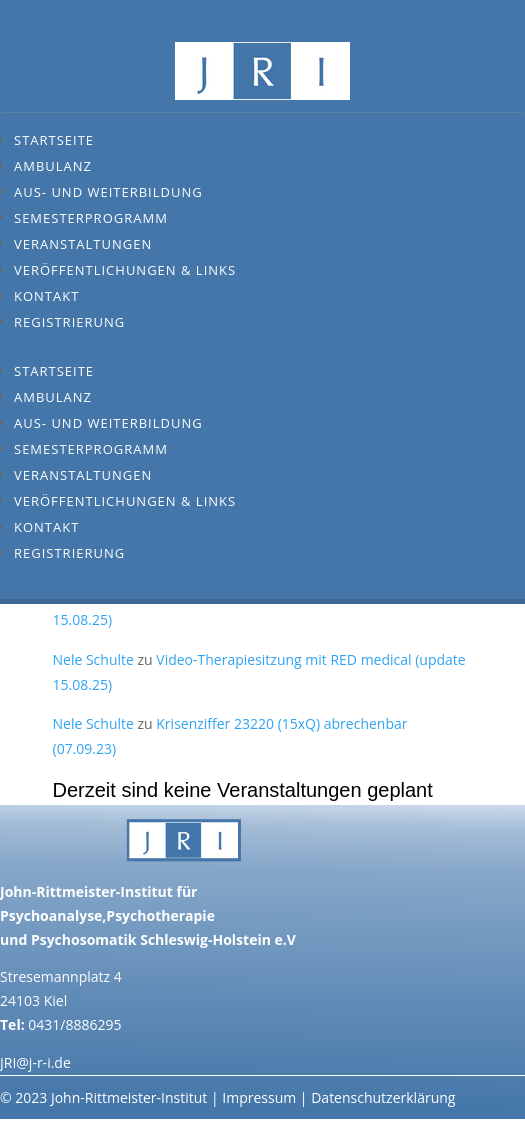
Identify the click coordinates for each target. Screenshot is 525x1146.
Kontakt (46, 296)
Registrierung (69, 322)
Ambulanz (53, 166)
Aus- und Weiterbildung (108, 192)
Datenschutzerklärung (383, 1097)
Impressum (259, 1097)
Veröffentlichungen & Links (125, 270)
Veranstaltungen (83, 244)
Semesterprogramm (91, 218)
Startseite (54, 140)
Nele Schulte (93, 659)
